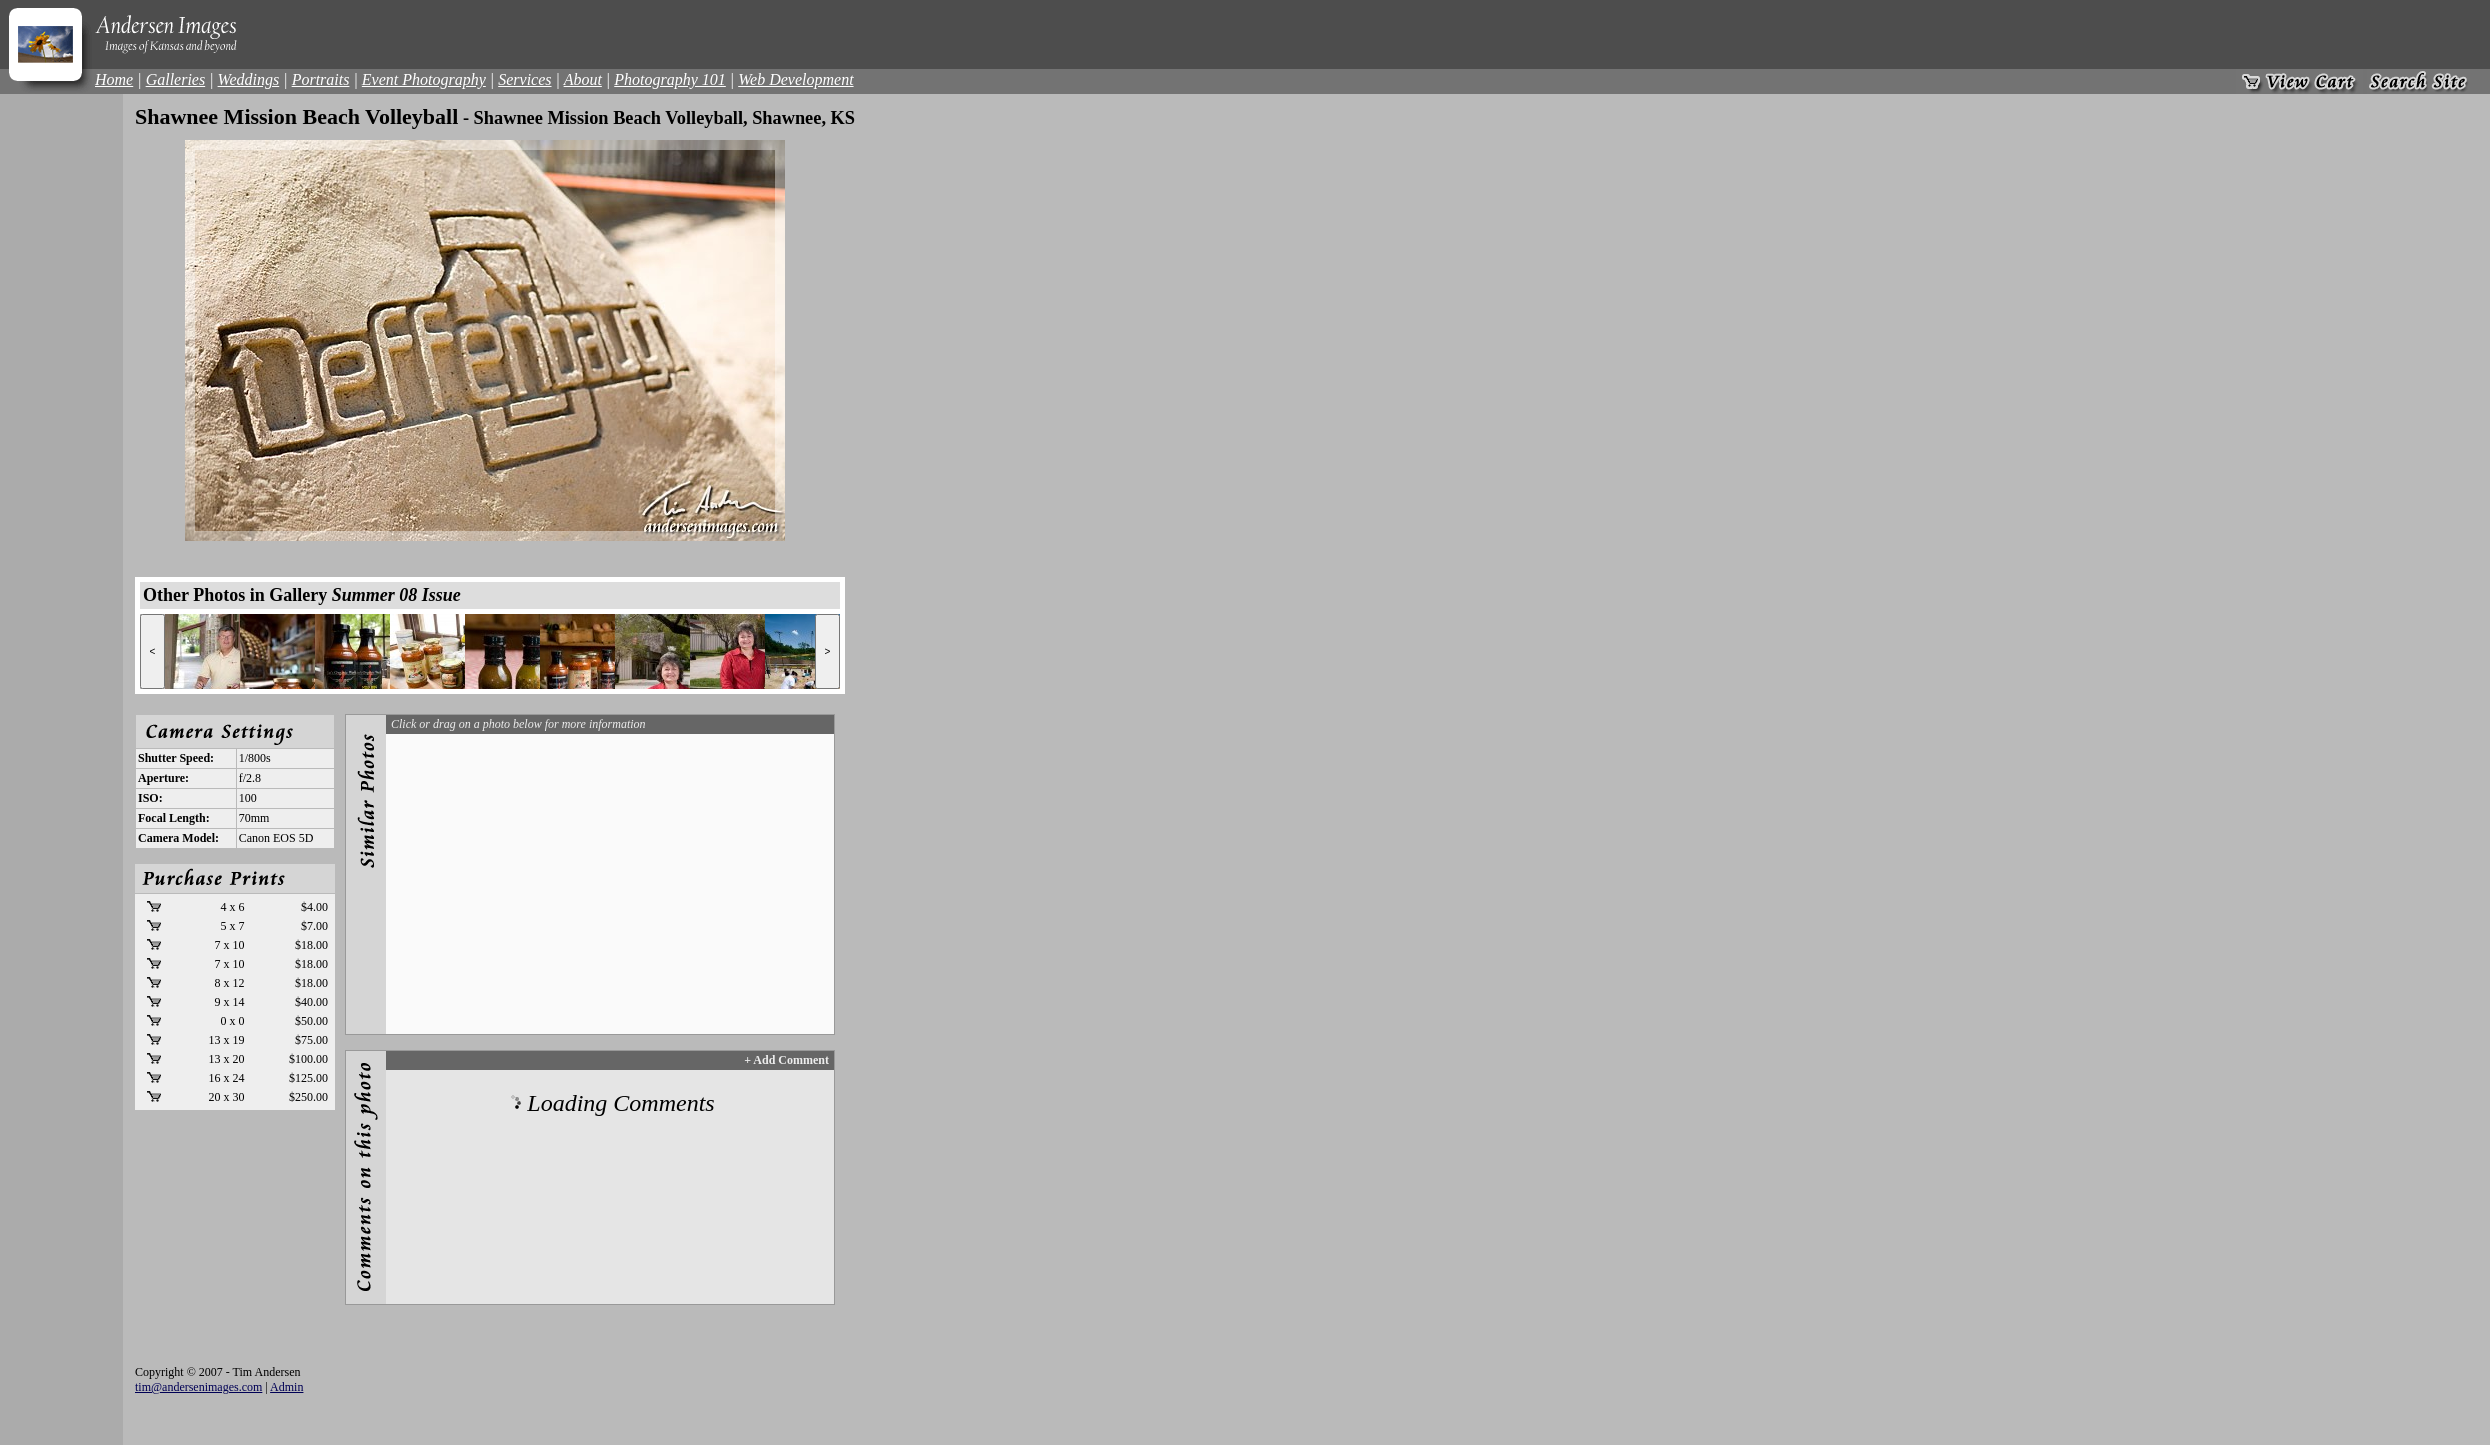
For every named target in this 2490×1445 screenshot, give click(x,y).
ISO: (150, 798)
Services (524, 79)
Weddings (249, 79)
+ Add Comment (786, 1060)
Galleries (176, 79)
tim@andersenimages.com (198, 1387)
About (583, 79)
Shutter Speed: (176, 758)
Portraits (321, 79)
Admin (286, 1387)
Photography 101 (670, 79)
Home (114, 79)
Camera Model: (178, 838)
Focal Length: (174, 818)
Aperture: (163, 778)
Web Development (795, 79)
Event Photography (424, 79)
